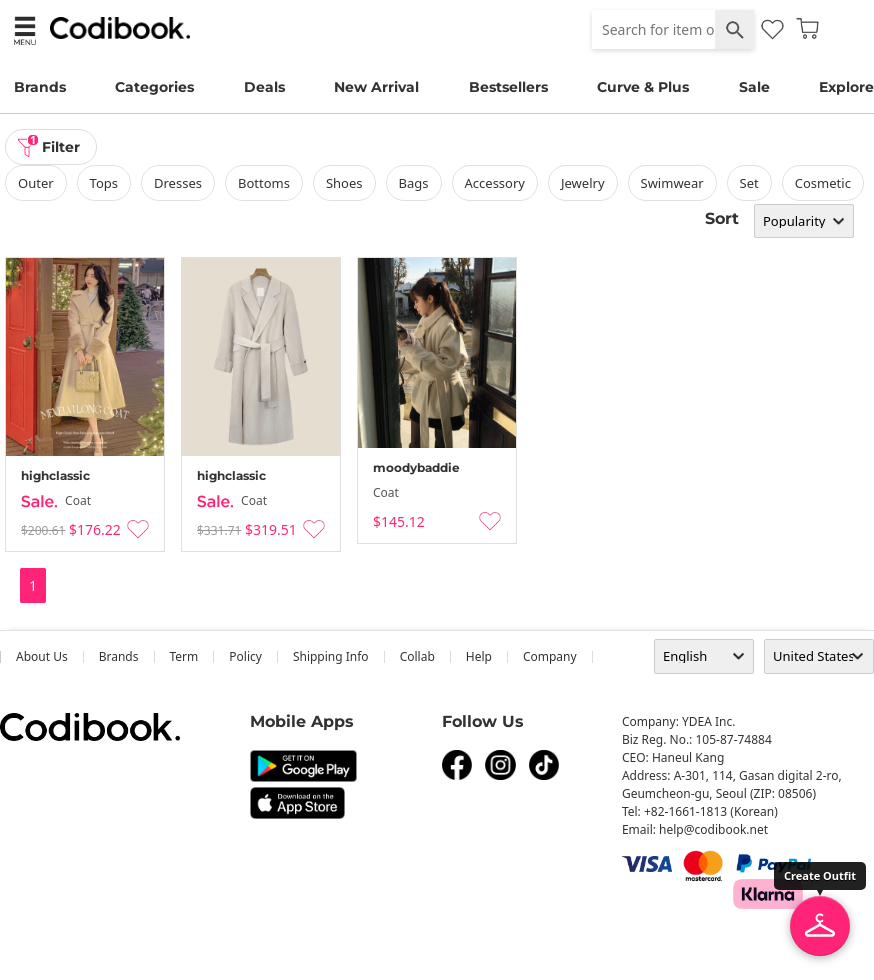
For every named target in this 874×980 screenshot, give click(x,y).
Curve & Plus (643, 87)
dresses (178, 183)
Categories (154, 87)
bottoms (264, 183)
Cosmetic (823, 183)
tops (104, 183)
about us (42, 656)
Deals (264, 87)
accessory (495, 183)
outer (36, 183)
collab (417, 656)
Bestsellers (508, 87)
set (749, 183)
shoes (344, 183)
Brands (40, 87)
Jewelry (583, 183)
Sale (754, 87)
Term (184, 656)
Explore (846, 87)
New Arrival (376, 87)
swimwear (672, 183)
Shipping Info (331, 656)
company (550, 656)
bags (414, 183)
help (479, 656)
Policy (245, 656)
